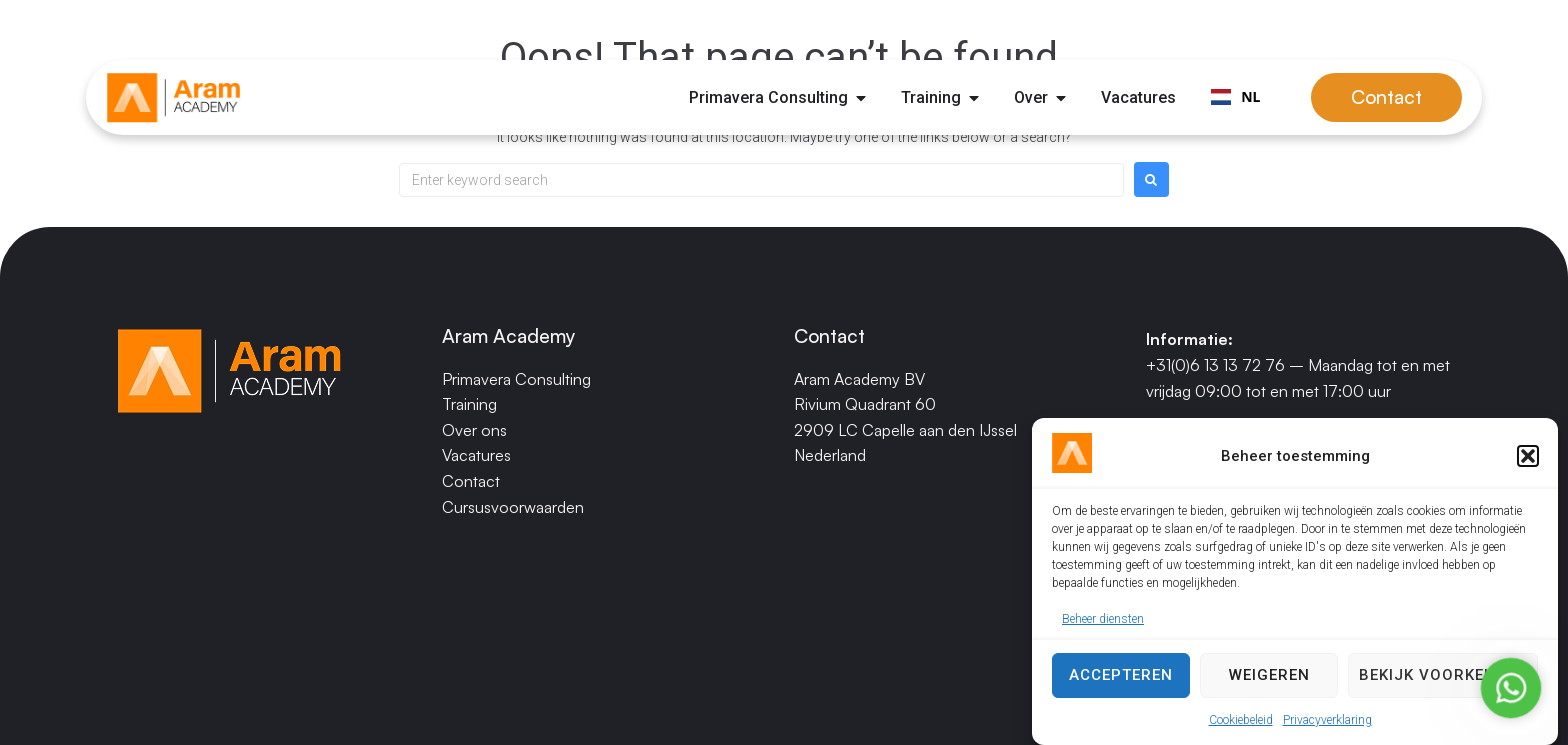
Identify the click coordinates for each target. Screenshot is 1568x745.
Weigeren (1269, 675)
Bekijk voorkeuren (1443, 675)
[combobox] (1235, 98)
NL (1235, 96)
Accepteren (1121, 675)
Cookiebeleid (1241, 720)
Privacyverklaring (1327, 720)
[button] (1528, 456)
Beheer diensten (1103, 619)
